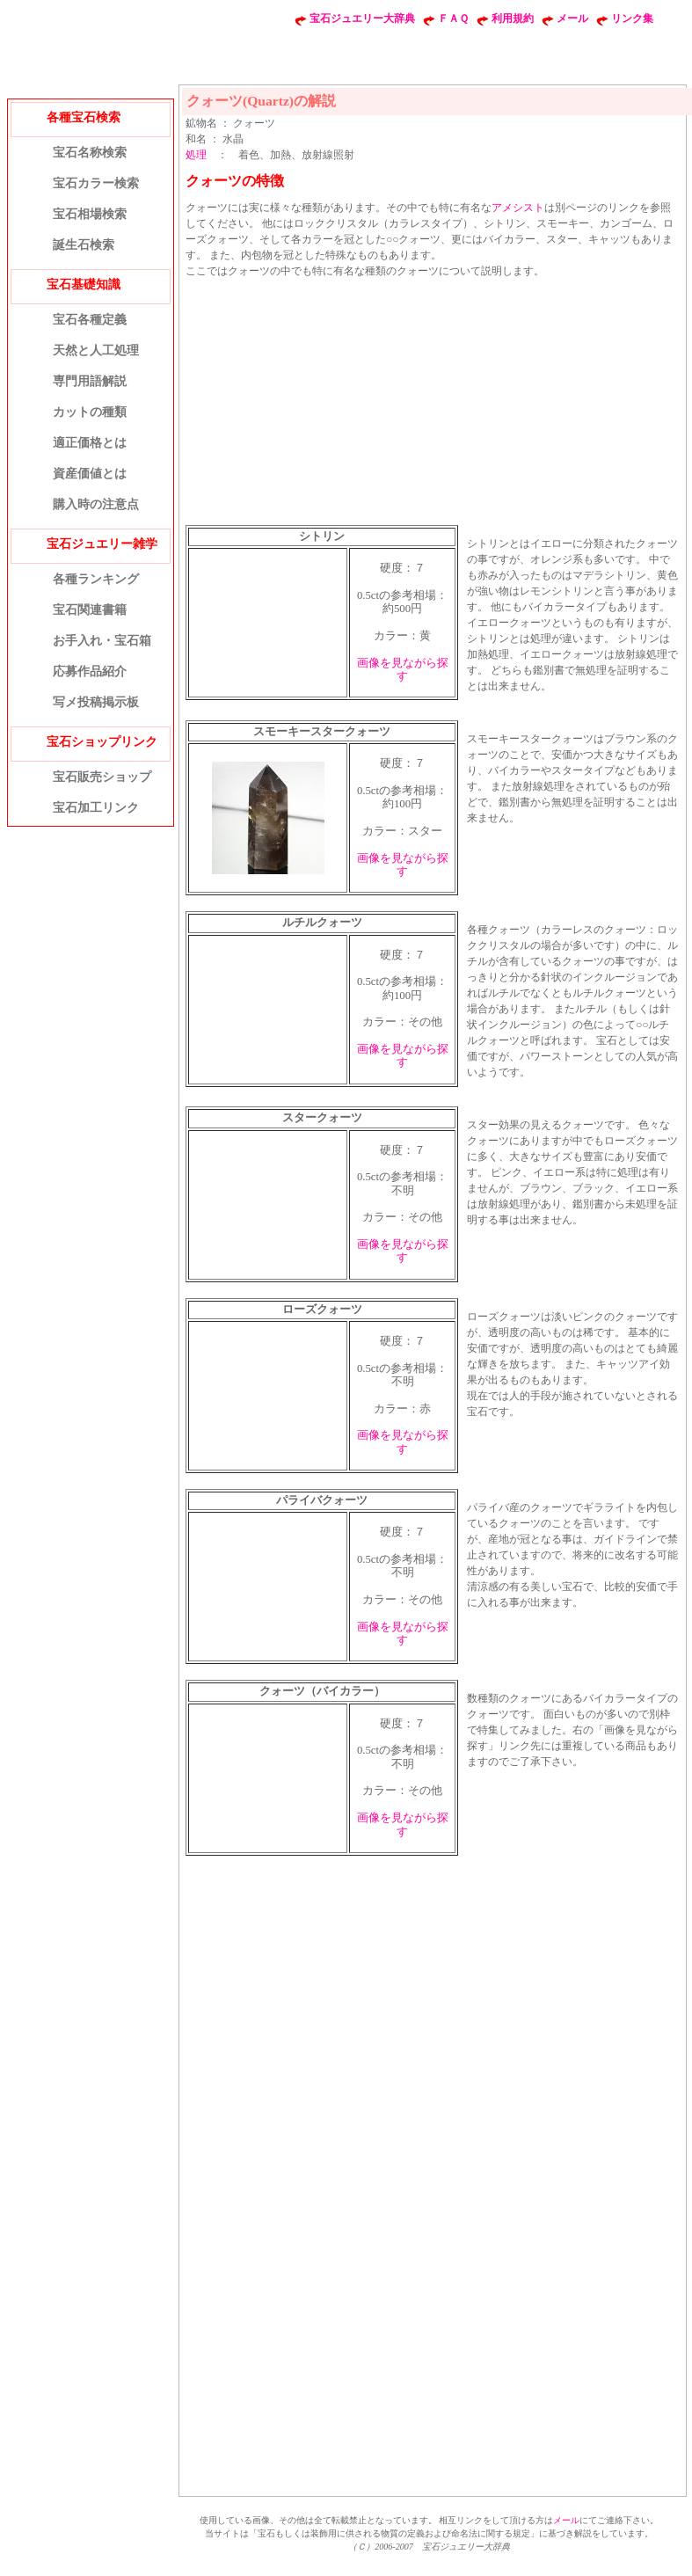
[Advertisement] (320, 399)
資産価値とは (90, 473)
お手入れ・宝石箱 (102, 640)
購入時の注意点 (96, 504)
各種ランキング (96, 579)
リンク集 (632, 18)
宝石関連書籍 (90, 610)
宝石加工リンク (96, 807)
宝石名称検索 (90, 152)
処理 (196, 155)
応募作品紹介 (90, 671)
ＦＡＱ (453, 18)
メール (572, 18)
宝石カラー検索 (96, 183)
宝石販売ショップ (102, 777)
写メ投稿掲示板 (96, 702)
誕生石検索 (83, 245)
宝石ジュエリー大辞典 (362, 18)
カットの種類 (90, 412)
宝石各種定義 (90, 319)
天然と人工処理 (96, 350)
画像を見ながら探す (402, 669)
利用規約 (513, 18)
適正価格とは (90, 442)
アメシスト (518, 207)
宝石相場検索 (90, 214)
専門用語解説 (90, 381)
